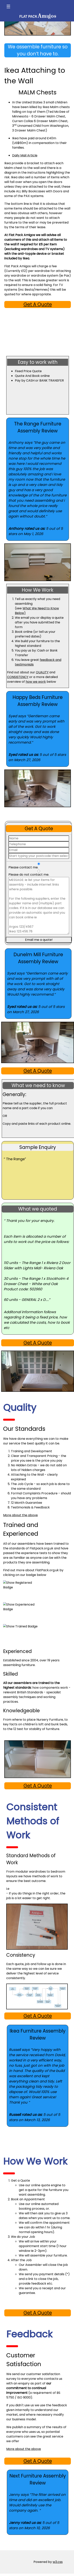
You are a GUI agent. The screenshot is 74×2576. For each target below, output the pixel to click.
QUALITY (42, 672)
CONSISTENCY (17, 677)
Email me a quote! (39, 939)
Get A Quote (37, 304)
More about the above (20, 1515)
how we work (36, 681)
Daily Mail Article (24, 155)
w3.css (58, 2562)
